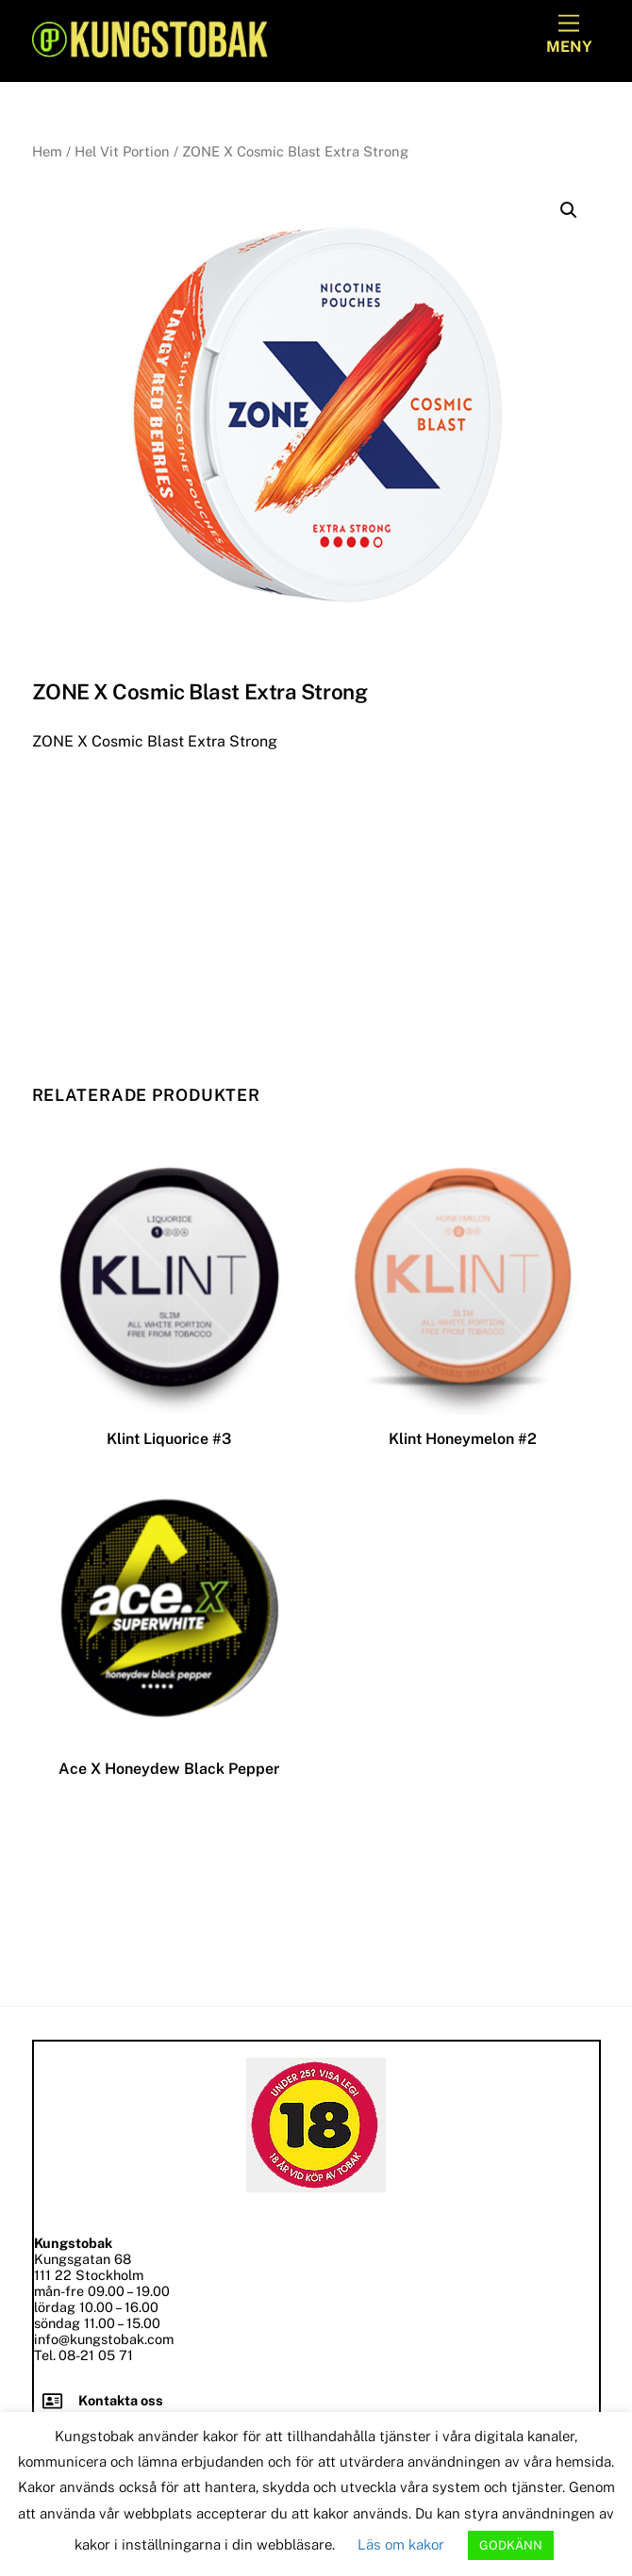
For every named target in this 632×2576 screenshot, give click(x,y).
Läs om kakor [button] (401, 2544)
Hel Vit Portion (122, 151)
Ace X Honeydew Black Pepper (168, 1769)
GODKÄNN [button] (510, 2545)
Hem (47, 151)
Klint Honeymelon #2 (463, 1439)
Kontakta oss (120, 2400)
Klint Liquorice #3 (169, 1439)
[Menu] (569, 35)
